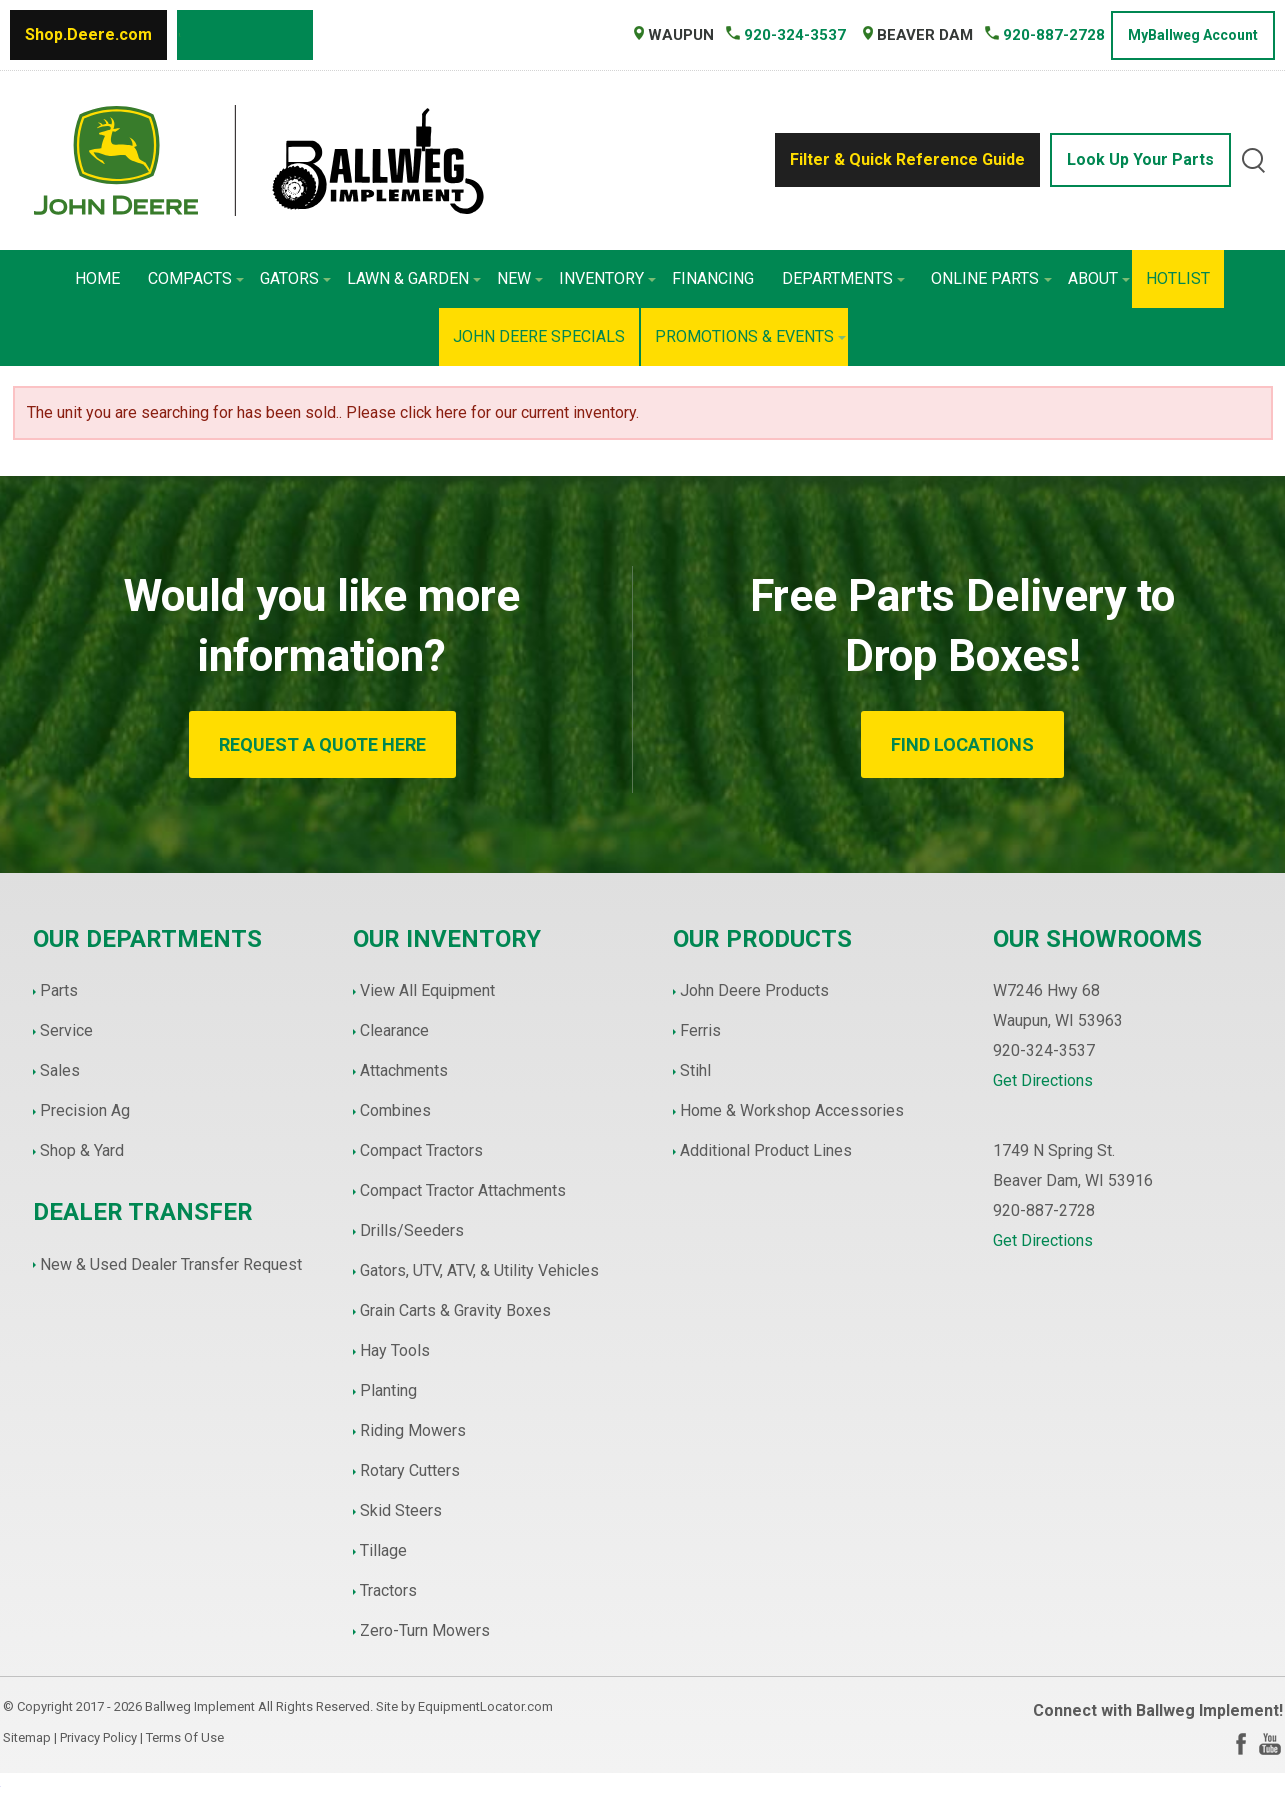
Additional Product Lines (766, 1150)
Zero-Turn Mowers (425, 1630)
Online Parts (991, 278)
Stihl (695, 1070)
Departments (843, 278)
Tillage (383, 1550)
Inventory (607, 278)
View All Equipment (427, 990)
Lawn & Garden (414, 278)
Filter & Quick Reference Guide (907, 159)
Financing (713, 278)
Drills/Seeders (412, 1230)
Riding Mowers (413, 1430)
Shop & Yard (82, 1150)
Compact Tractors (421, 1150)
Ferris (700, 1030)
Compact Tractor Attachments (463, 1190)
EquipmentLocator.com (485, 1706)
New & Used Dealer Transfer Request (171, 1264)
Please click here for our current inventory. (492, 412)
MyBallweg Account (1193, 35)
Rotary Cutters (410, 1470)
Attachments (404, 1070)
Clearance (394, 1030)
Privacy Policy (98, 1737)
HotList (1178, 278)
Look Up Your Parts (1140, 159)
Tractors (388, 1590)
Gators (295, 278)
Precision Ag (85, 1110)
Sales (60, 1070)
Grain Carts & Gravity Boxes (455, 1310)
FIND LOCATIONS (962, 744)
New (520, 278)
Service (66, 1030)
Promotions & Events (750, 336)
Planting (388, 1390)
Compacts (196, 278)
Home (97, 278)
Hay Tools (395, 1350)
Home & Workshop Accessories (792, 1110)
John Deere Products (754, 990)
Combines (395, 1110)
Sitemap (27, 1737)
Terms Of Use (185, 1737)
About (1099, 278)
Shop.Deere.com (88, 34)
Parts (59, 990)
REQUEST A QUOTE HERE (322, 744)
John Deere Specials (539, 336)
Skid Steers (401, 1510)
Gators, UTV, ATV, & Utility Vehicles (479, 1270)
